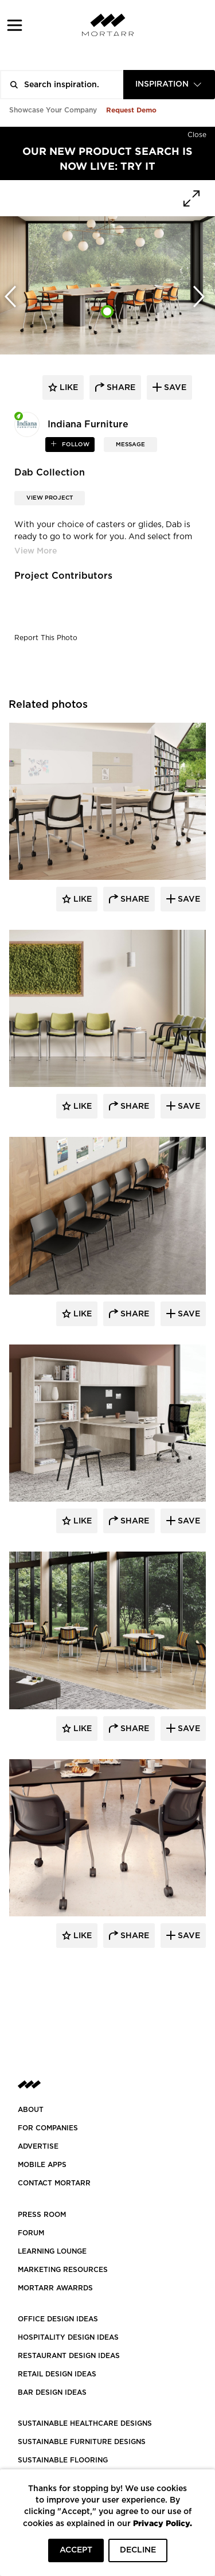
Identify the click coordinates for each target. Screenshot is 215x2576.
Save (187, 899)
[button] (15, 25)
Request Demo (131, 110)
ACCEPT (76, 2550)
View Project (49, 498)
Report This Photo (45, 637)
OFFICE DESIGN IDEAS (58, 2319)
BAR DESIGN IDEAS (52, 2392)
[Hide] (197, 132)
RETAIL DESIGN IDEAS (57, 2374)
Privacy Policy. (162, 2523)
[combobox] (169, 84)
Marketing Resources (63, 2269)
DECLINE (138, 2550)
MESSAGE (130, 444)
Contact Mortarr (54, 2183)
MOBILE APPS (42, 2164)
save (174, 388)
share (119, 388)
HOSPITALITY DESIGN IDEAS (68, 2337)
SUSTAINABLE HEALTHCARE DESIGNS (85, 2423)
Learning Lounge (52, 2251)
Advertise (38, 2146)
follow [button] (74, 444)
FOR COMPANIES (48, 2128)
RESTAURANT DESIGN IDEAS (69, 2355)
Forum (31, 2233)
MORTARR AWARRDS (55, 2288)
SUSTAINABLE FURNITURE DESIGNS (82, 2441)
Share (133, 899)
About (31, 2109)
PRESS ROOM (42, 2214)
